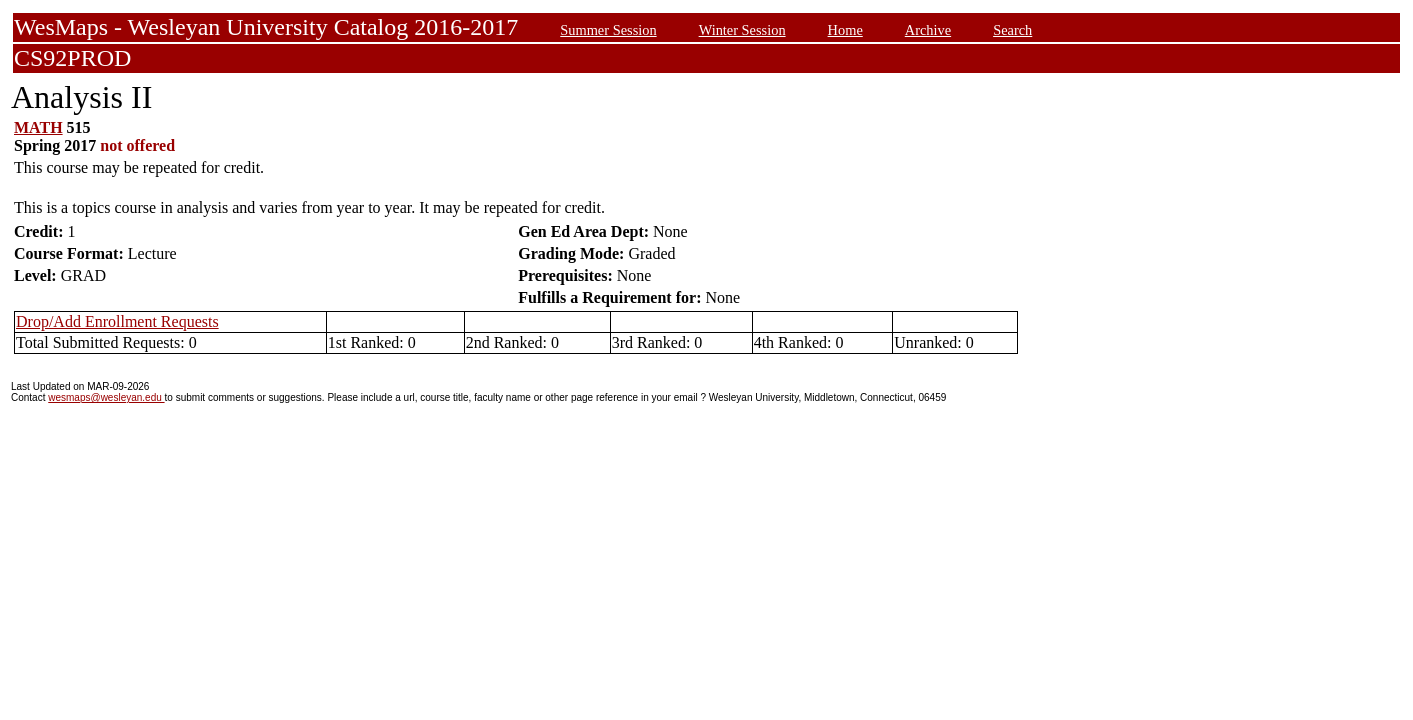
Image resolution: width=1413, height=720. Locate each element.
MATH (38, 127)
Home (845, 30)
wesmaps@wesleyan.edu (106, 397)
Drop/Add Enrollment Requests (117, 321)
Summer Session (608, 30)
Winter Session (742, 30)
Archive (928, 30)
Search (1012, 30)
